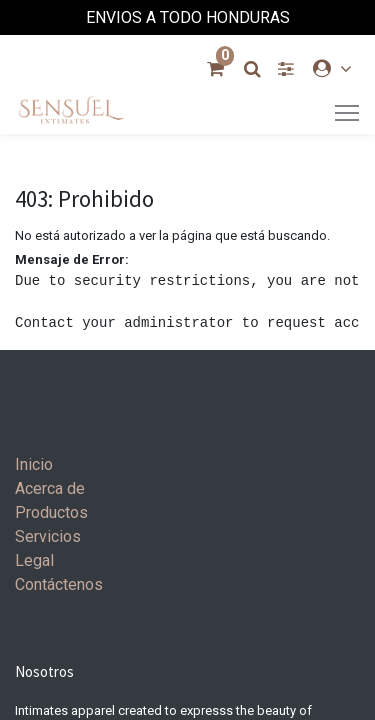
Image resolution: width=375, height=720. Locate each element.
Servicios (48, 536)
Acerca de (50, 488)
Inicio (34, 464)
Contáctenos (59, 584)
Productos (51, 512)
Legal (34, 560)
